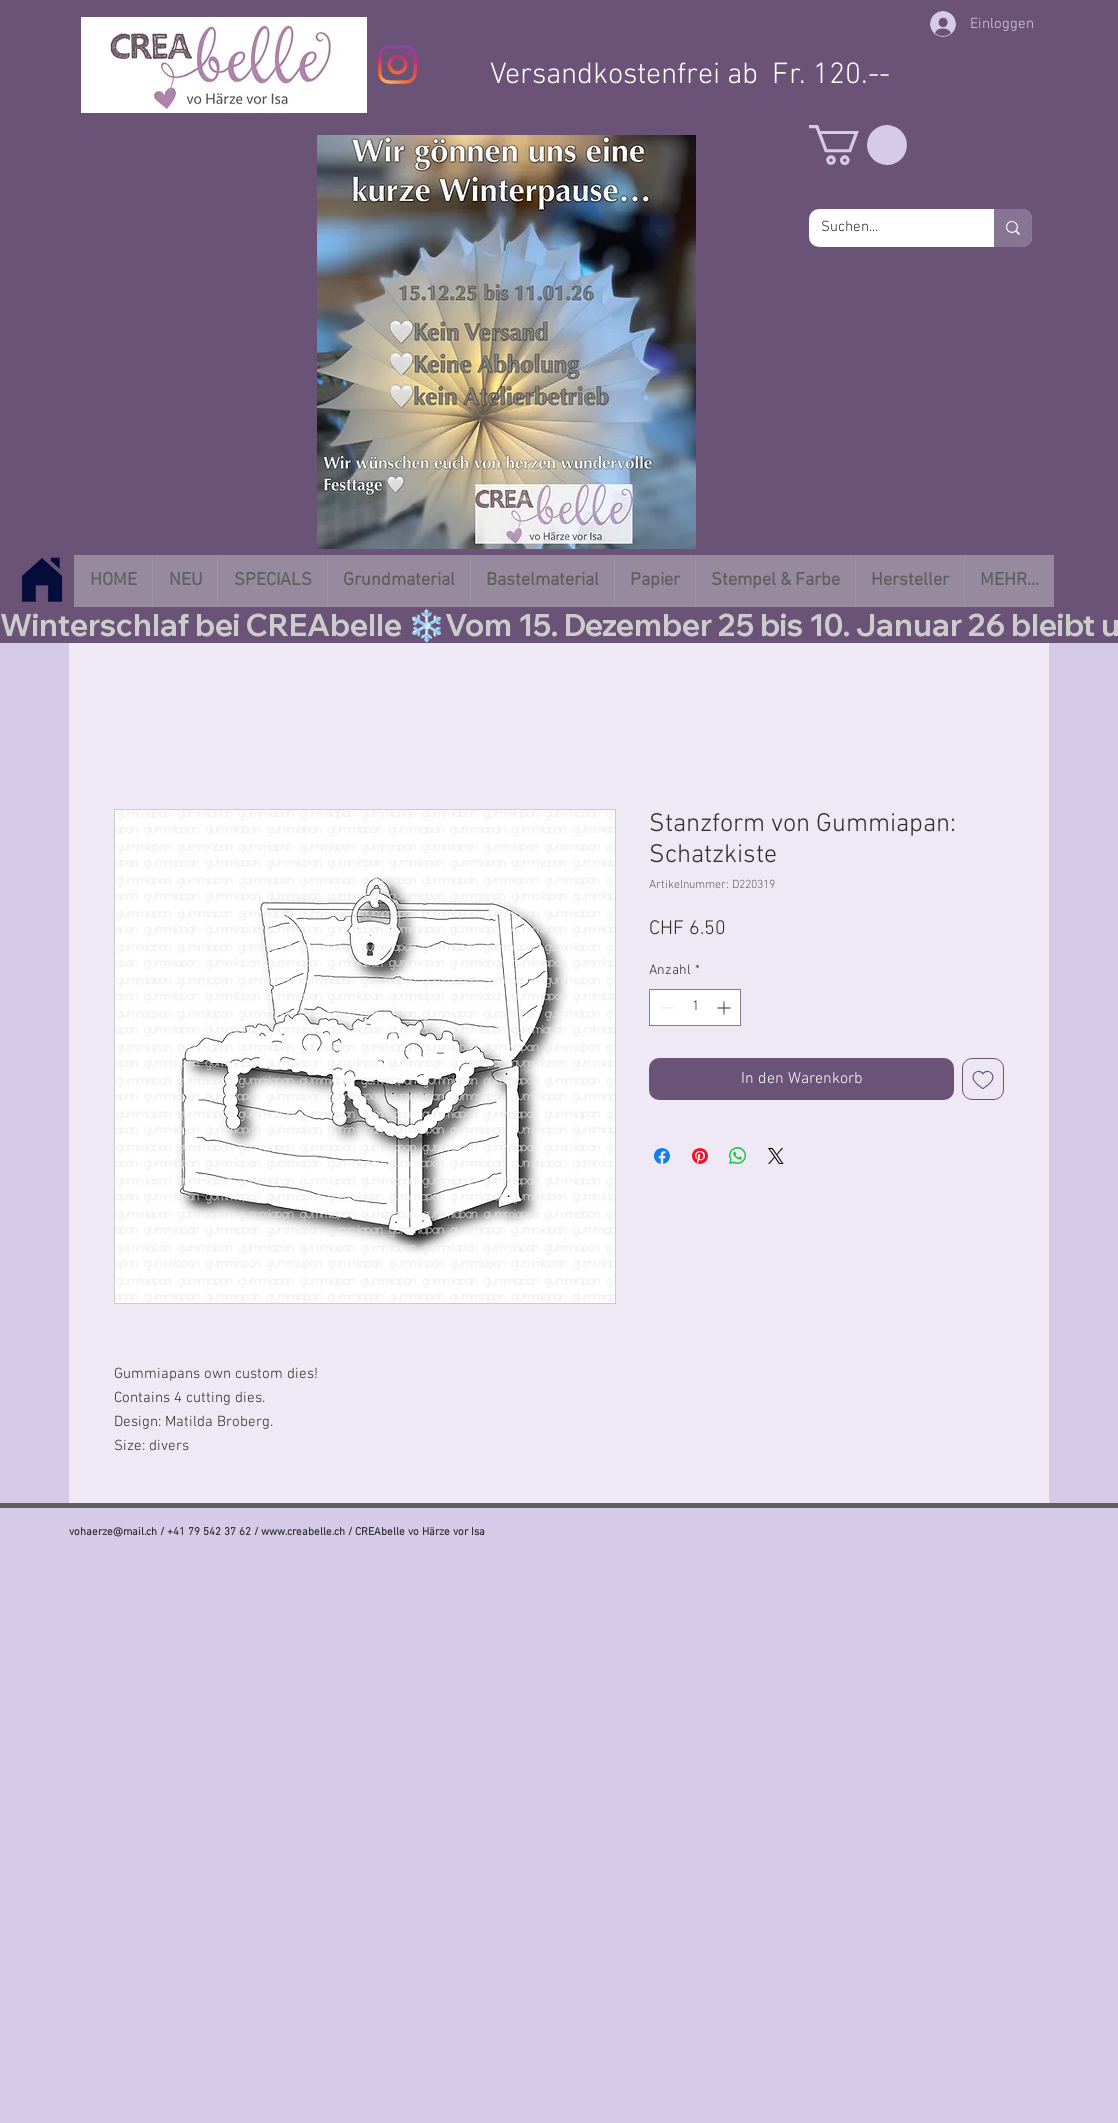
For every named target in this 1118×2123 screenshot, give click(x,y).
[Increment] (725, 1007)
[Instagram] (397, 64)
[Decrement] (664, 1007)
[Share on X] (776, 1156)
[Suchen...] (886, 228)
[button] (858, 145)
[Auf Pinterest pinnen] (700, 1156)
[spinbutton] (695, 1007)
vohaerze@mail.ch (113, 1532)
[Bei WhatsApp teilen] (738, 1156)
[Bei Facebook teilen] (662, 1156)
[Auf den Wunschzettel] (983, 1079)
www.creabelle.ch (303, 1532)
